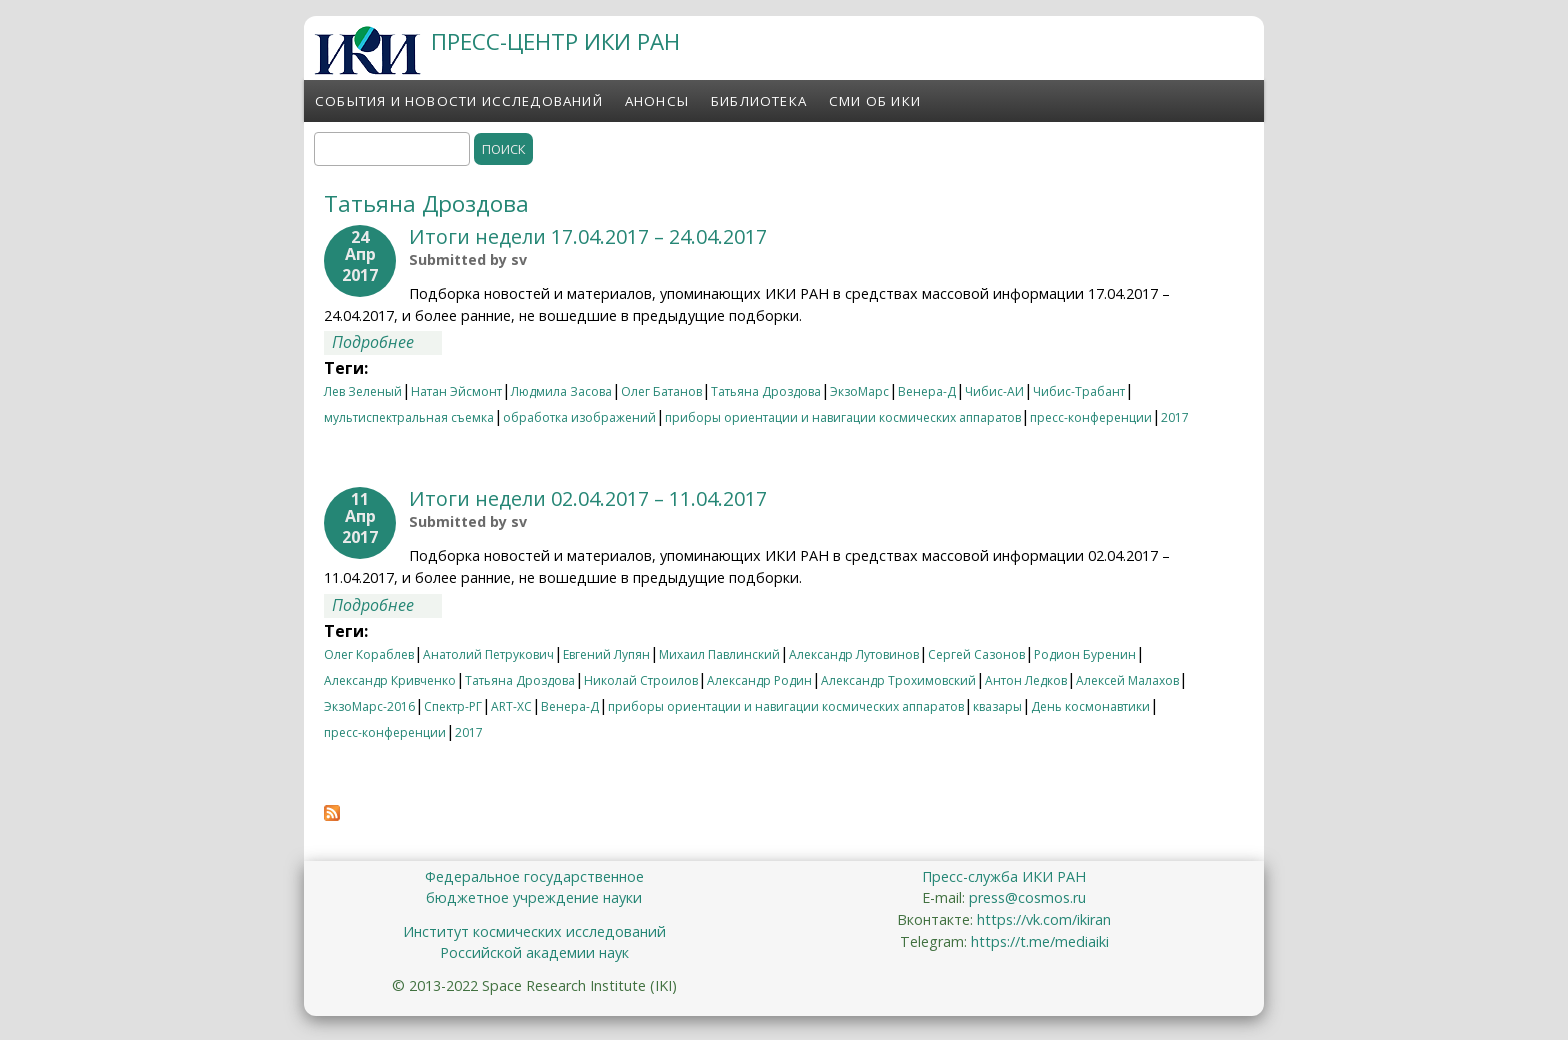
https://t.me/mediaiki (1040, 941)
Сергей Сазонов (976, 654)
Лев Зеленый (363, 391)
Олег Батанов (661, 391)
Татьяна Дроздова (766, 391)
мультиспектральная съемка (409, 417)
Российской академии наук (534, 952)
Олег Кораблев (369, 654)
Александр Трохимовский (898, 680)
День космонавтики (1090, 706)
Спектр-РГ (453, 706)
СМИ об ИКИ (875, 101)
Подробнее (387, 342)
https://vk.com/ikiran (1044, 919)
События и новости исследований (459, 101)
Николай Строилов (641, 680)
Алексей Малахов (1127, 680)
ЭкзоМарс (859, 391)
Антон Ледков (1026, 680)
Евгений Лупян (606, 654)
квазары (997, 706)
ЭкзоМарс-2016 (369, 706)
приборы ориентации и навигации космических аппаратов (843, 417)
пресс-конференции (1091, 417)
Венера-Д (927, 391)
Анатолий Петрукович (488, 654)
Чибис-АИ (994, 391)
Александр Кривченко (390, 680)
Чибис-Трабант (1079, 391)
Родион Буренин (1085, 654)
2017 (1175, 417)
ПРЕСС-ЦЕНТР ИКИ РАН (555, 41)
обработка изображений (579, 417)
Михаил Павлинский (719, 654)
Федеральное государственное (534, 876)
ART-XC (511, 706)
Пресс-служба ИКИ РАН (1004, 876)
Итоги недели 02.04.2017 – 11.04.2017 (588, 498)
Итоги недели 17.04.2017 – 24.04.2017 (588, 236)
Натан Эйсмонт (456, 391)
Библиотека (759, 101)
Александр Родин (759, 680)
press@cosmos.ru (1027, 897)
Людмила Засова (561, 391)
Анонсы (657, 101)
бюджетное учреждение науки (534, 897)
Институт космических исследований (534, 931)
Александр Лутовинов (854, 654)
